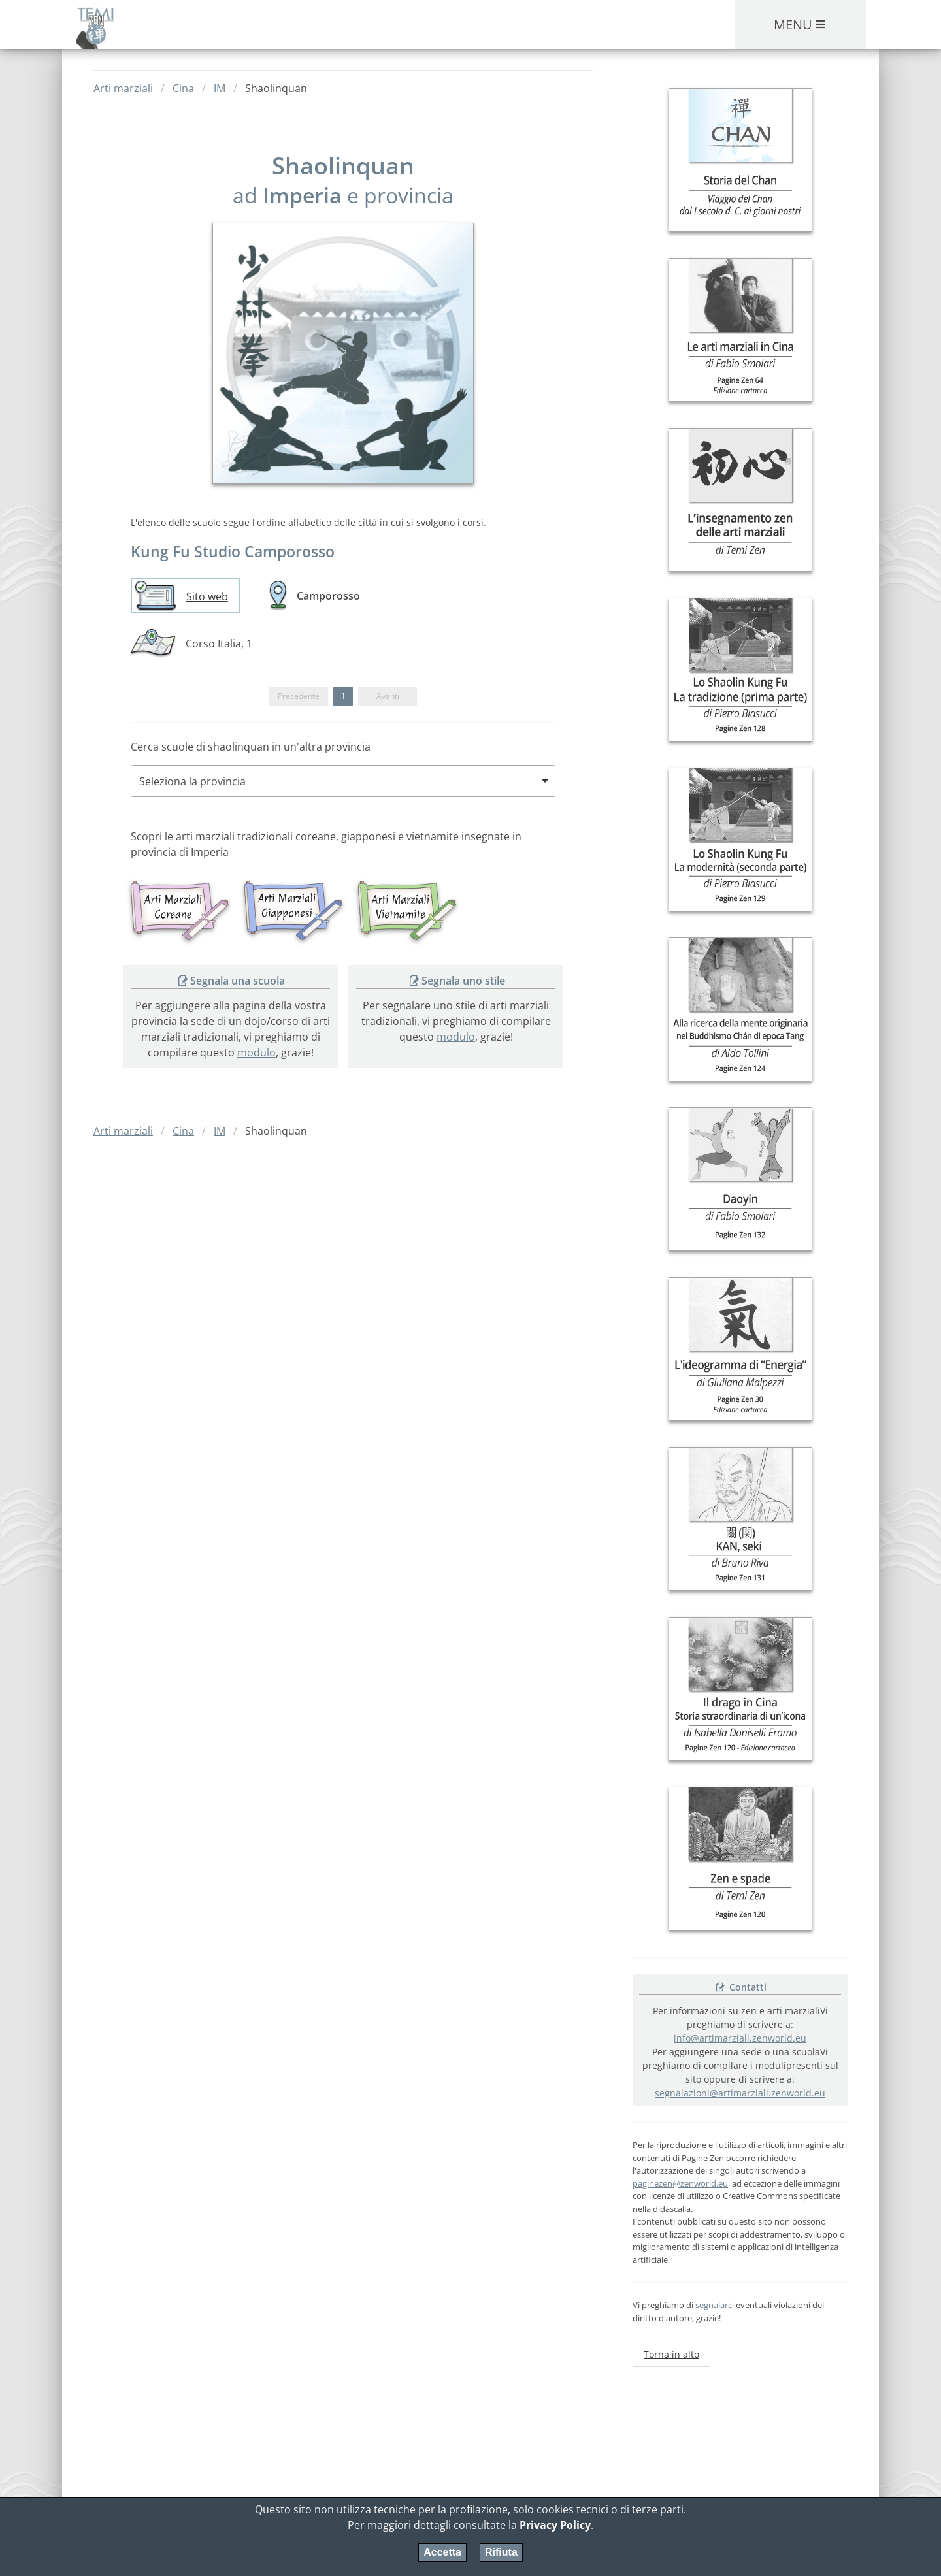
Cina (183, 88)
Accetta (442, 2552)
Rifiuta (501, 2552)
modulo (256, 1052)
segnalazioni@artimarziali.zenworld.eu (740, 2093)
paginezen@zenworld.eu (680, 2183)
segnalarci (714, 2305)
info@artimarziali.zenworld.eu (740, 2038)
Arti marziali (123, 88)
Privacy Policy (555, 2525)
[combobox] (343, 781)
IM (219, 88)
